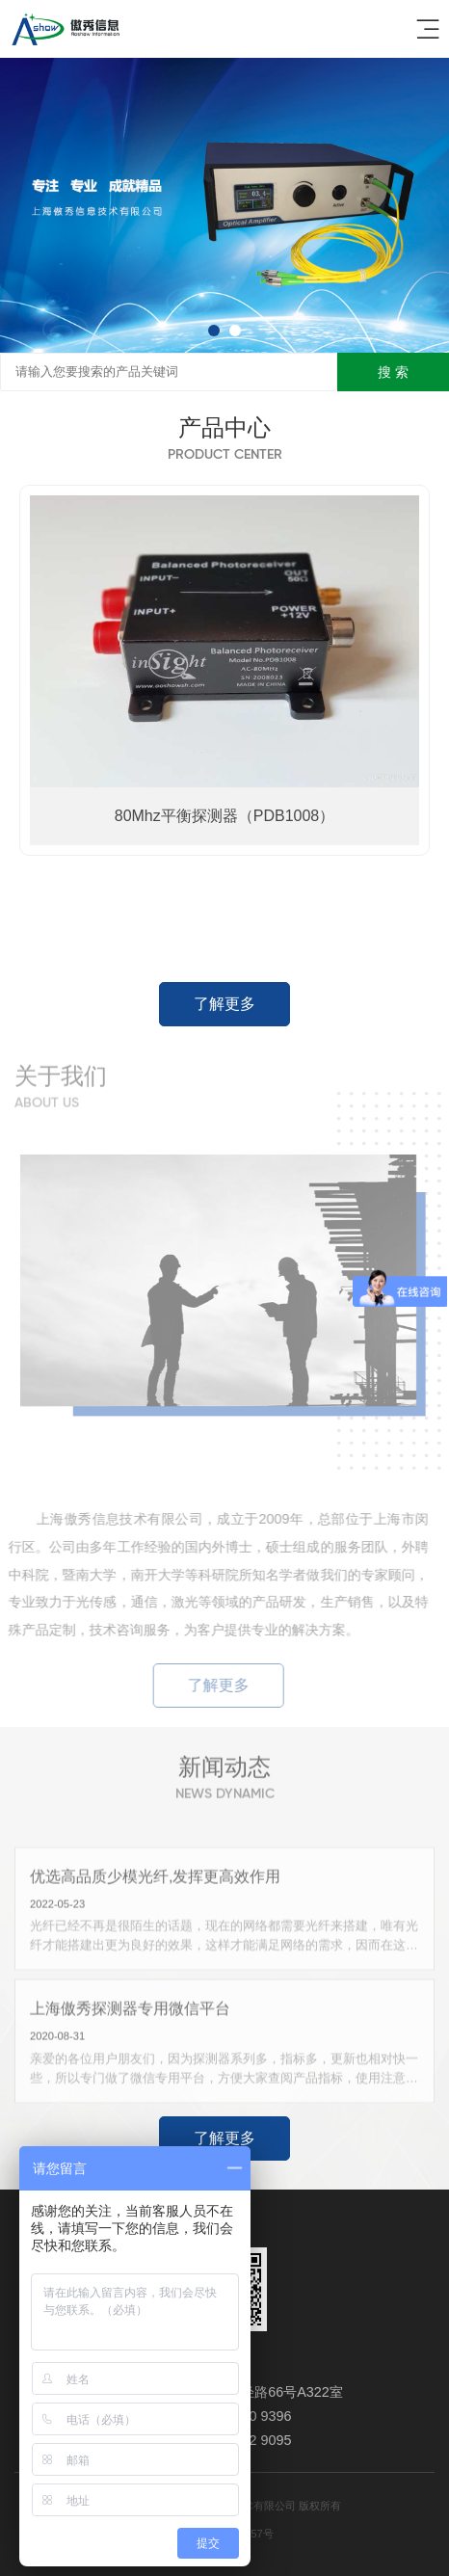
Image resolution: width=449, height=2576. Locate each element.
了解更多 (224, 1004)
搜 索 (393, 372)
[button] (214, 330)
